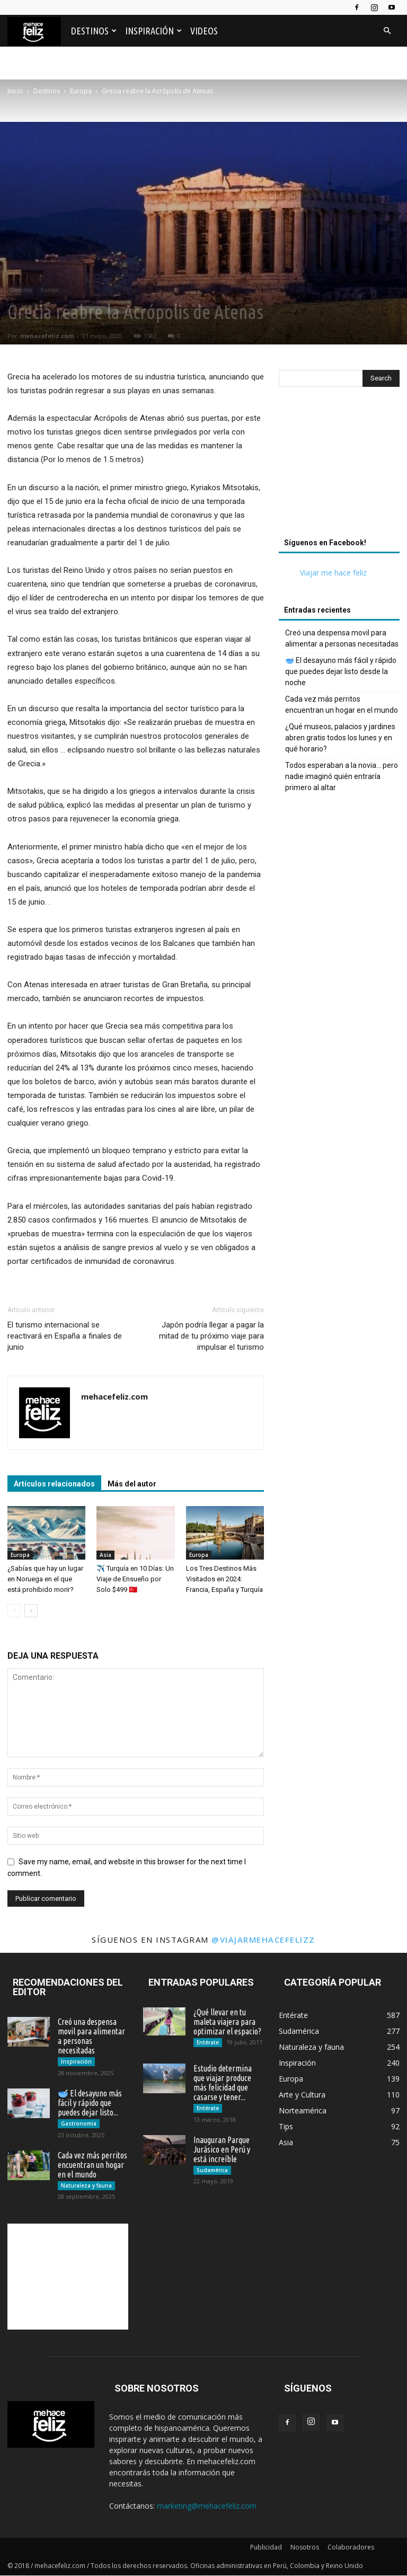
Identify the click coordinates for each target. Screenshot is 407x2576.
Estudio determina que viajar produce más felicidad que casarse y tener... (222, 2083)
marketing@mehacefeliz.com (206, 2506)
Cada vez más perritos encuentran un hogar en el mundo (341, 704)
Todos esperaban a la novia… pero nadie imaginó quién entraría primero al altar (341, 776)
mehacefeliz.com (47, 336)
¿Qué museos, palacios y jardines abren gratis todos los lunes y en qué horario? (340, 737)
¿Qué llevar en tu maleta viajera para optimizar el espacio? (227, 2021)
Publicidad (266, 2547)
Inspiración (153, 30)
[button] (387, 31)
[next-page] (31, 1610)
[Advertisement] (203, 133)
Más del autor (132, 1484)
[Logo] (36, 31)
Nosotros (304, 2547)
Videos (204, 30)
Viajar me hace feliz (333, 573)
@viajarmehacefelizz (263, 1939)
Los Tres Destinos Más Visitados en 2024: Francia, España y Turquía (224, 1579)
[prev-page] (14, 1610)
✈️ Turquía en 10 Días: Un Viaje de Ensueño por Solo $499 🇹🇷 (135, 1579)
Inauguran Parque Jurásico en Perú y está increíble (221, 2149)
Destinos (94, 30)
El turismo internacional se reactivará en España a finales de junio (64, 1336)
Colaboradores (351, 2547)
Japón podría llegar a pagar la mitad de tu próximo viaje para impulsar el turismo (211, 1336)
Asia (105, 1555)
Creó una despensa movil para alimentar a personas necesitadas (342, 638)
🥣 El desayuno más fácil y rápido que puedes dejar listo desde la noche (340, 671)
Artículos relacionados (54, 1484)
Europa (49, 290)
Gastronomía (78, 2123)
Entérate (208, 2042)
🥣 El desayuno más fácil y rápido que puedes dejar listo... (90, 2102)
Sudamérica (212, 2170)
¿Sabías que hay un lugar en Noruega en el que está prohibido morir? (45, 1579)
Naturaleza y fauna (86, 2185)
